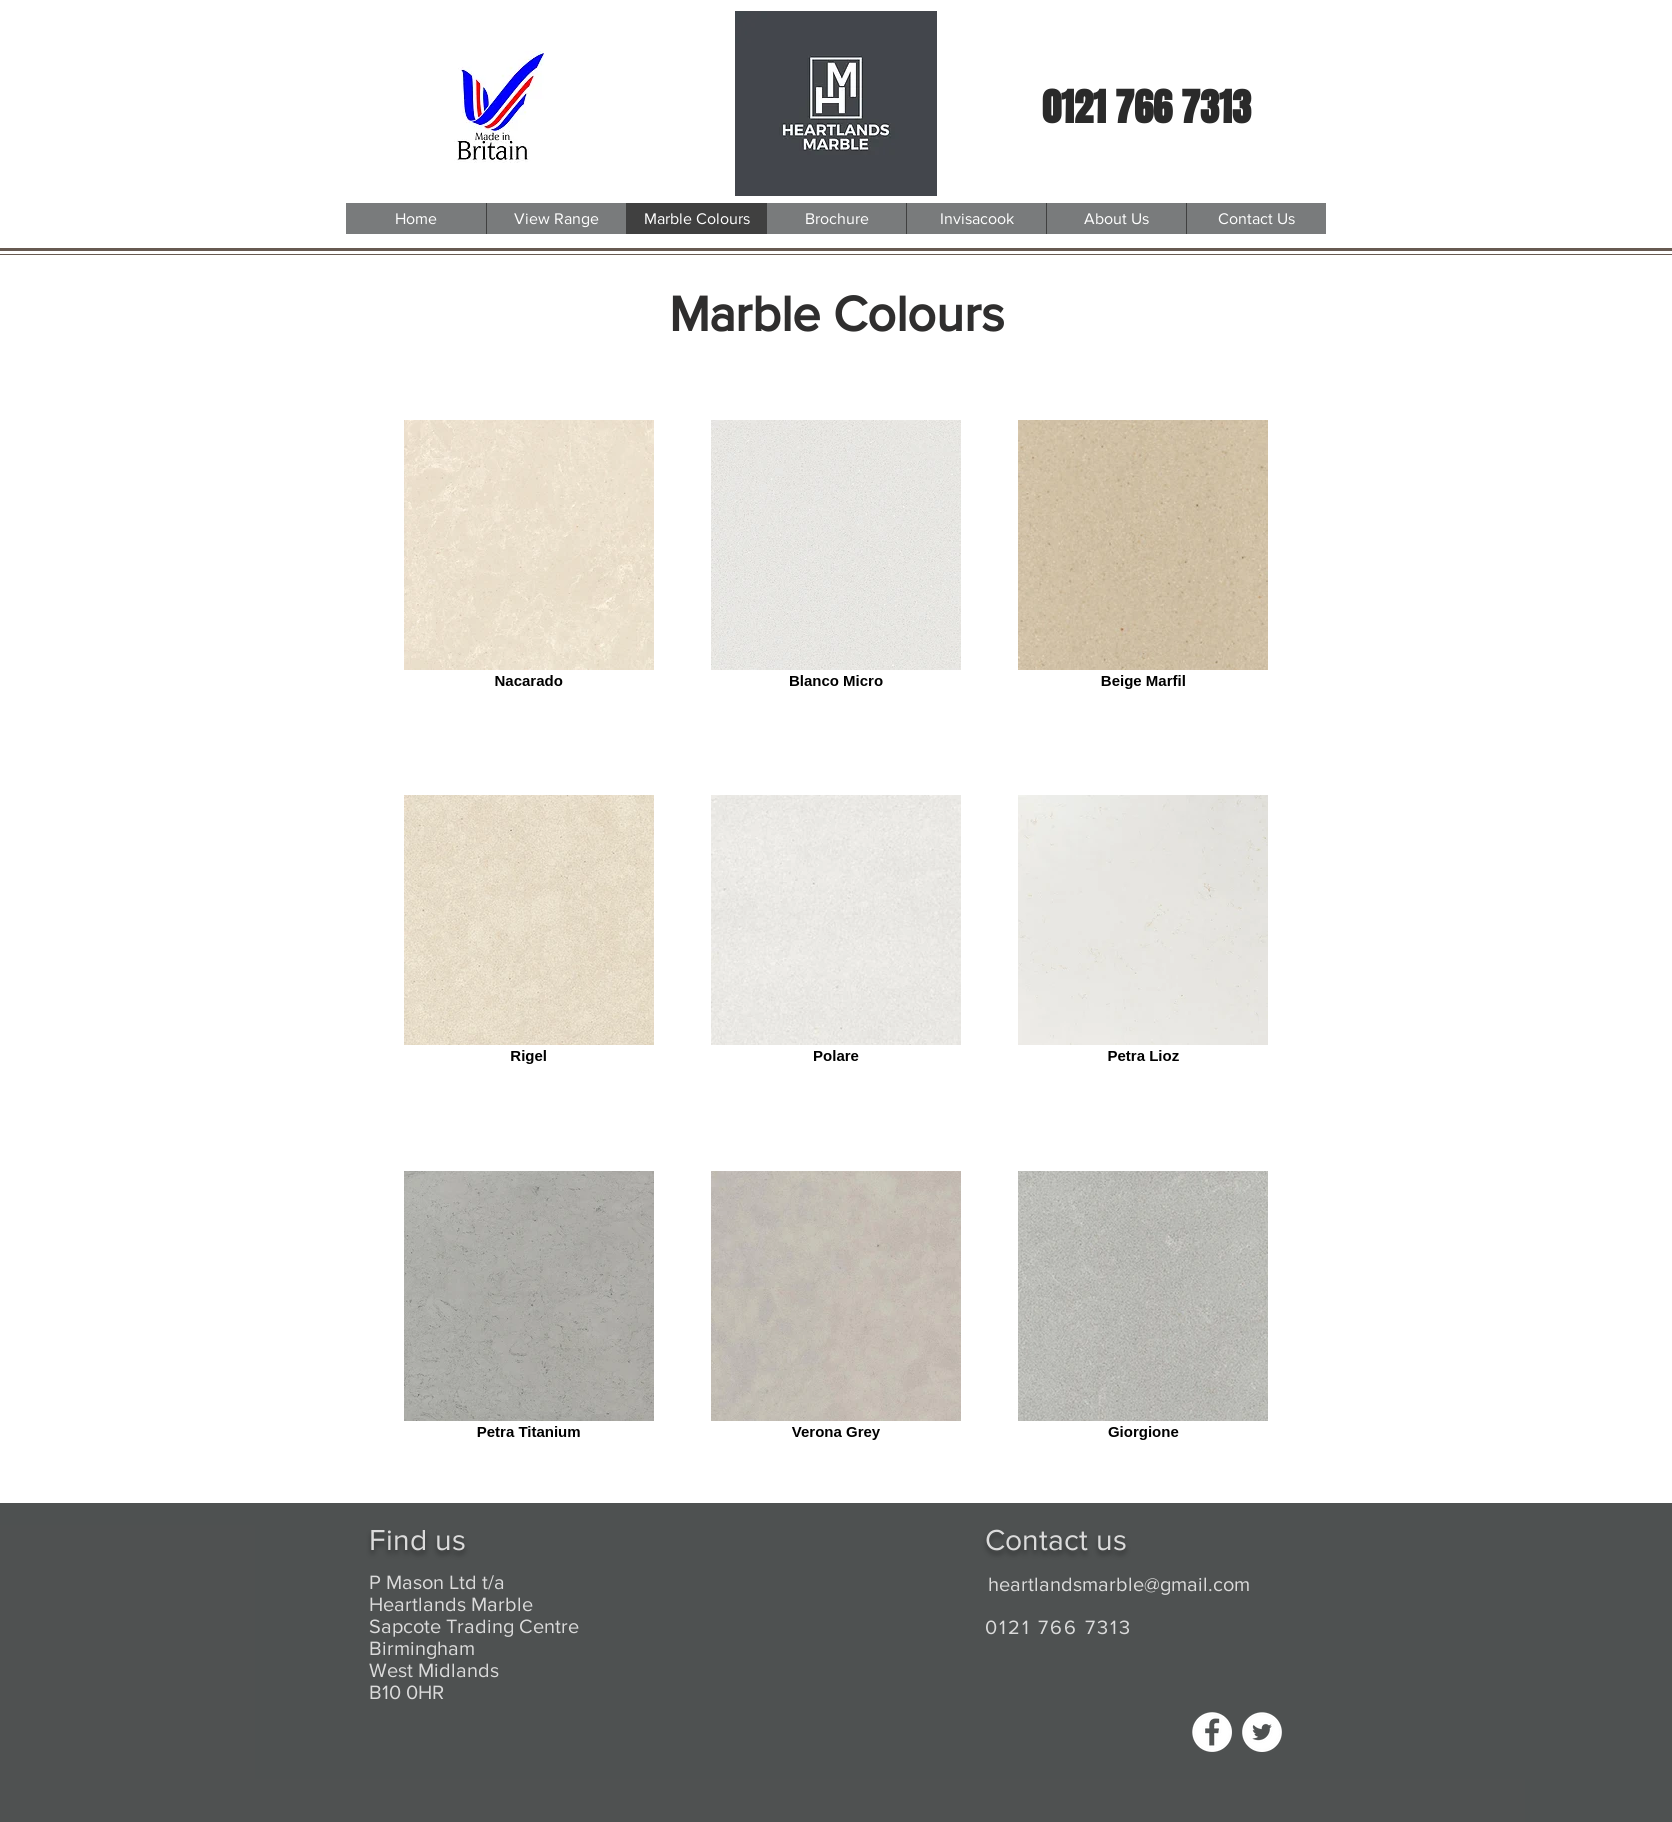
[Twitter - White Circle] (1262, 1732)
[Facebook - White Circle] (1212, 1732)
